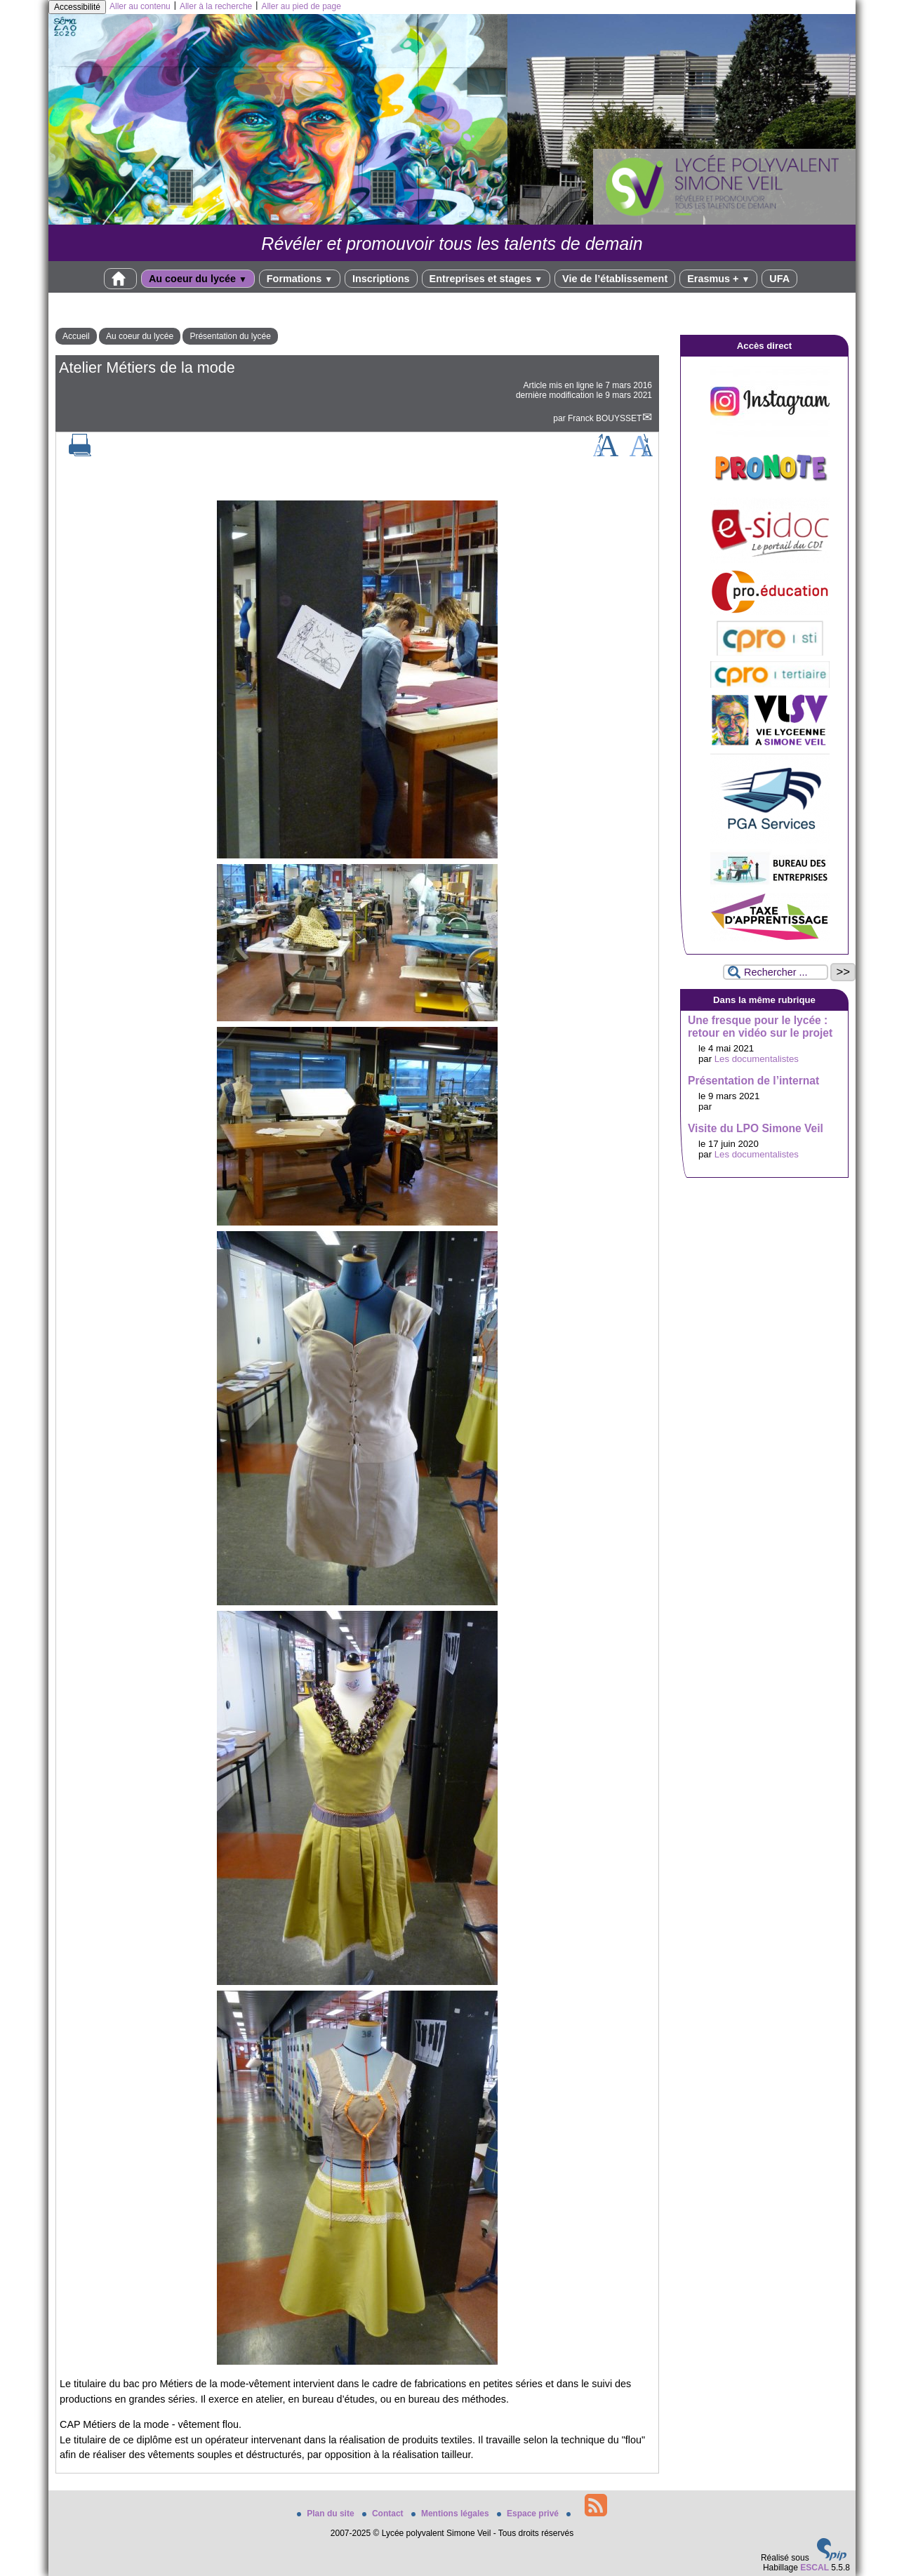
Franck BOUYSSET (605, 418)
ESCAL (814, 2567)
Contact (384, 2513)
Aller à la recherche (216, 6)
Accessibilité (77, 7)
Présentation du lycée (230, 336)
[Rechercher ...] (775, 972)
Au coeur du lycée (198, 278)
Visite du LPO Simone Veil (755, 1128)
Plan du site (327, 2513)
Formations (300, 278)
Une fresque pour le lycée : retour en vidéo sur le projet (760, 1026)
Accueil (76, 336)
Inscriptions (381, 278)
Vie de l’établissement (614, 278)
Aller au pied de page (300, 6)
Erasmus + (718, 278)
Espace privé (529, 2513)
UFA (779, 278)
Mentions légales (451, 2513)
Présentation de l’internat (753, 1081)
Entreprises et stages (486, 278)
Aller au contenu (140, 6)
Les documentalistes (756, 1059)
